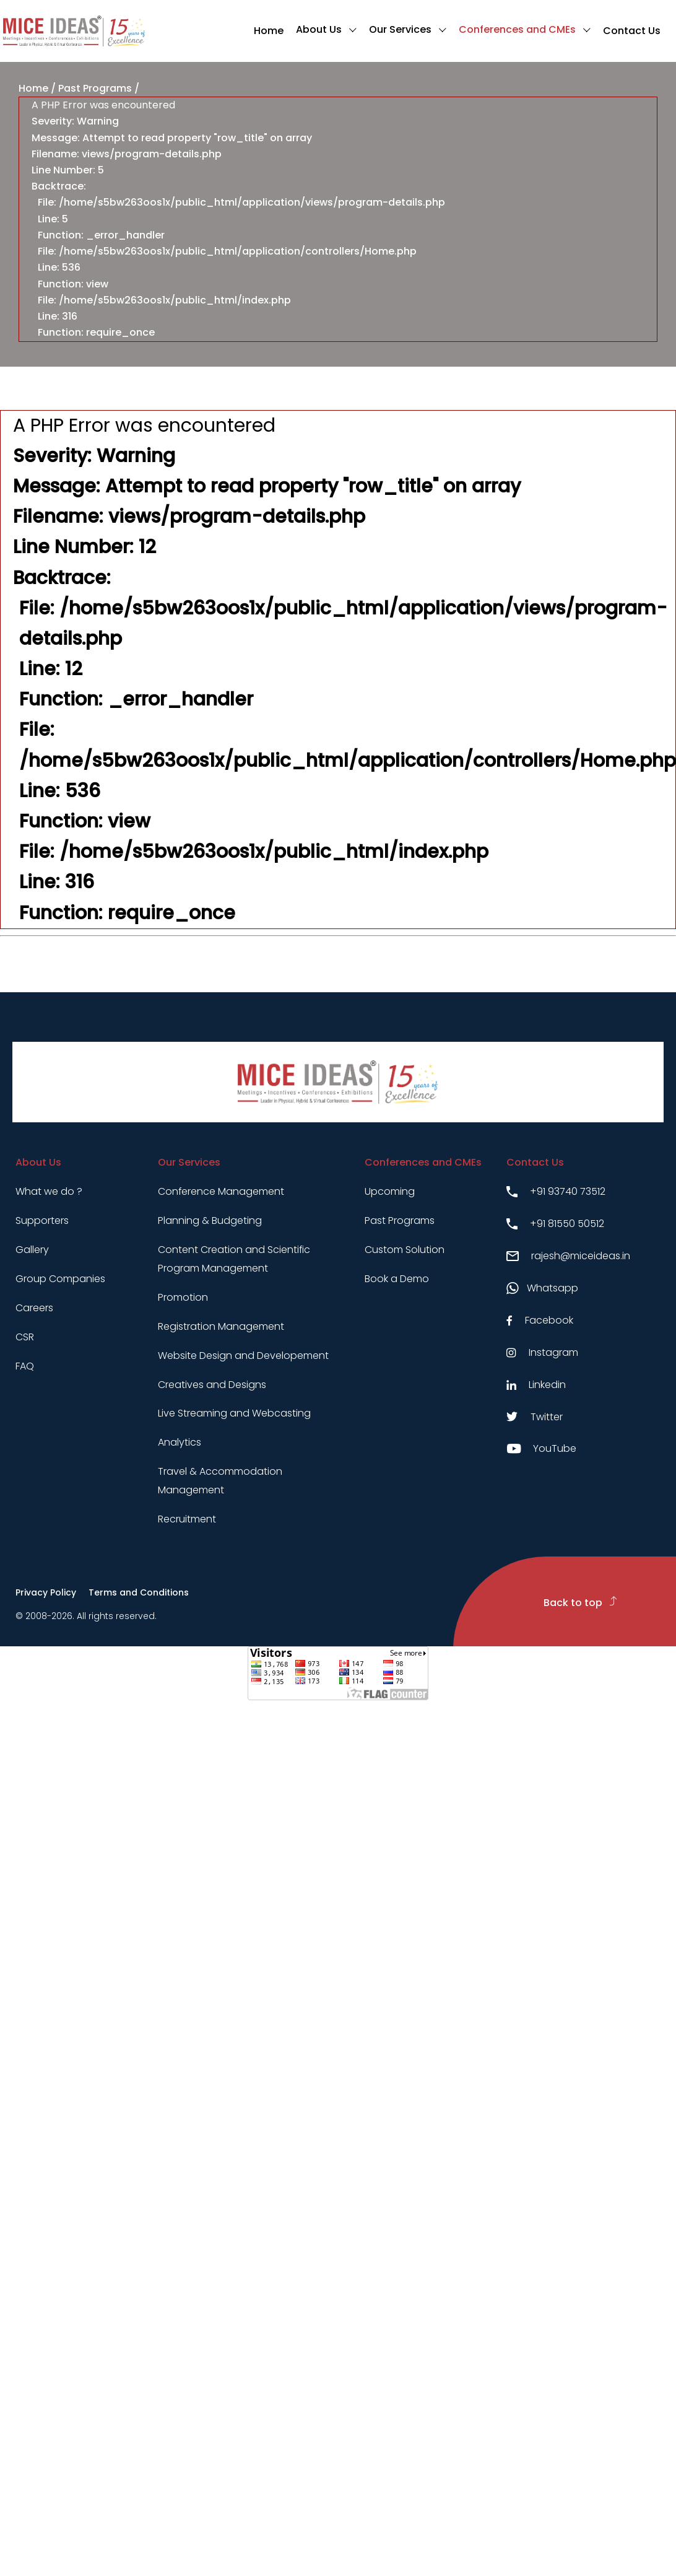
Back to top (580, 1603)
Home (269, 31)
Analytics (179, 1442)
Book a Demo (397, 1279)
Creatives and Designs (212, 1385)
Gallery (32, 1249)
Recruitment (187, 1519)
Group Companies (60, 1279)
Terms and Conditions (139, 1592)
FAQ (24, 1366)
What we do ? (48, 1191)
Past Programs (95, 88)
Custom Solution (404, 1249)
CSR (24, 1337)
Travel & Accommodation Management (220, 1480)
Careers (34, 1308)
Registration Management (221, 1326)
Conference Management (221, 1191)
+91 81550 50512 (555, 1223)
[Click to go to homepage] (74, 30)
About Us (319, 29)
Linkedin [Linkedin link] (536, 1385)
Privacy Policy (45, 1592)
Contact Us (632, 31)
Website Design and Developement (243, 1355)
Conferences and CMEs (517, 29)
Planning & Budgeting (210, 1220)
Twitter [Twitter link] (534, 1417)
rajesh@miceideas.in (568, 1256)
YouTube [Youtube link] (541, 1448)
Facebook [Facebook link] (539, 1320)
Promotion (183, 1297)
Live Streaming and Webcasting (234, 1413)
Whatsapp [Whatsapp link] (542, 1288)
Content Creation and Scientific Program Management (234, 1258)
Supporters (42, 1220)
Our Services (400, 29)
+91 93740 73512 (555, 1191)
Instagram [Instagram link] (542, 1352)
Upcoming (390, 1191)
